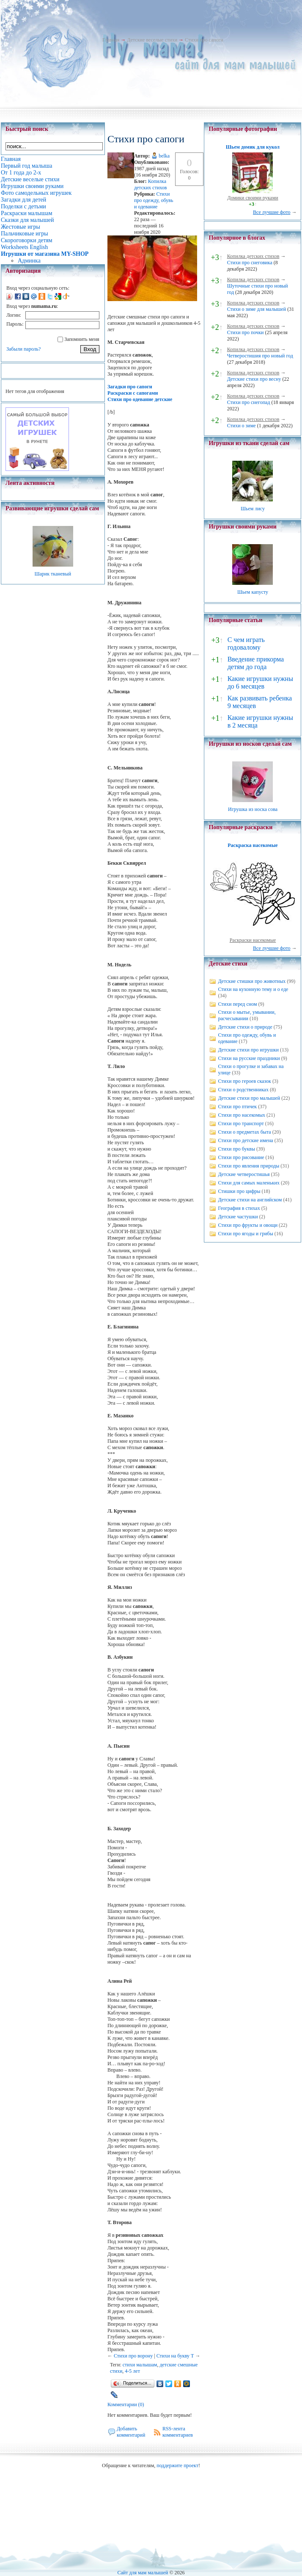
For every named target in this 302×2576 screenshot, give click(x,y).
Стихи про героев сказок (244, 1081)
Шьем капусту (252, 592)
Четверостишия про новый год (260, 356)
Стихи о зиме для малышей (256, 309)
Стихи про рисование (241, 1157)
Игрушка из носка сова (252, 809)
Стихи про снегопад (248, 402)
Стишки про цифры (239, 1191)
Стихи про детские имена (245, 1140)
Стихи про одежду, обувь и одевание (153, 200)
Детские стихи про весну (254, 379)
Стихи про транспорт (241, 1123)
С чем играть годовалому (246, 643)
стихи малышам (140, 2365)
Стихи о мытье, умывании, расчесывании (246, 1015)
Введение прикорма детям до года (256, 663)
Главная (110, 40)
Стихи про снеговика (249, 263)
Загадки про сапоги (129, 387)
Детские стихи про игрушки (248, 1050)
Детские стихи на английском (250, 1200)
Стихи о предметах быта (244, 1132)
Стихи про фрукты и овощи (247, 1225)
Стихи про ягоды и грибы (245, 1234)
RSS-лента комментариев (177, 2432)
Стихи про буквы (236, 1149)
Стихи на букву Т (175, 2356)
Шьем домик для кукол (253, 147)
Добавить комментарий (131, 2432)
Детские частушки (238, 1217)
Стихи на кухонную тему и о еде (253, 989)
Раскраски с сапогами (132, 393)
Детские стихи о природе (245, 1027)
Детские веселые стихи (152, 40)
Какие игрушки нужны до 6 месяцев (260, 682)
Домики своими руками (252, 198)
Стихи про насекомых (241, 1115)
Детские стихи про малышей (249, 1098)
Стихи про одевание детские (139, 399)
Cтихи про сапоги (204, 40)
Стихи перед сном (237, 1004)
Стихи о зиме (241, 426)
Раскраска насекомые (252, 845)
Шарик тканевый (52, 574)
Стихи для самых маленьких (248, 1183)
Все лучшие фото (272, 212)
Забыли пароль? (23, 349)
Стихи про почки (245, 332)
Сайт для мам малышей (142, 2573)
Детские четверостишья (243, 1174)
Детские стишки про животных (252, 981)
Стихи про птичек (237, 1107)
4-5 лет (132, 2371)
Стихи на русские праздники (249, 1058)
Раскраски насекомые (253, 940)
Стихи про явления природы (248, 1166)
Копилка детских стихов (150, 184)
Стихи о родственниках (243, 1090)
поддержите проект (177, 2465)
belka (164, 156)
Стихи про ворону (133, 2356)
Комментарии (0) (125, 2404)
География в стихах (239, 1208)
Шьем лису (253, 509)
